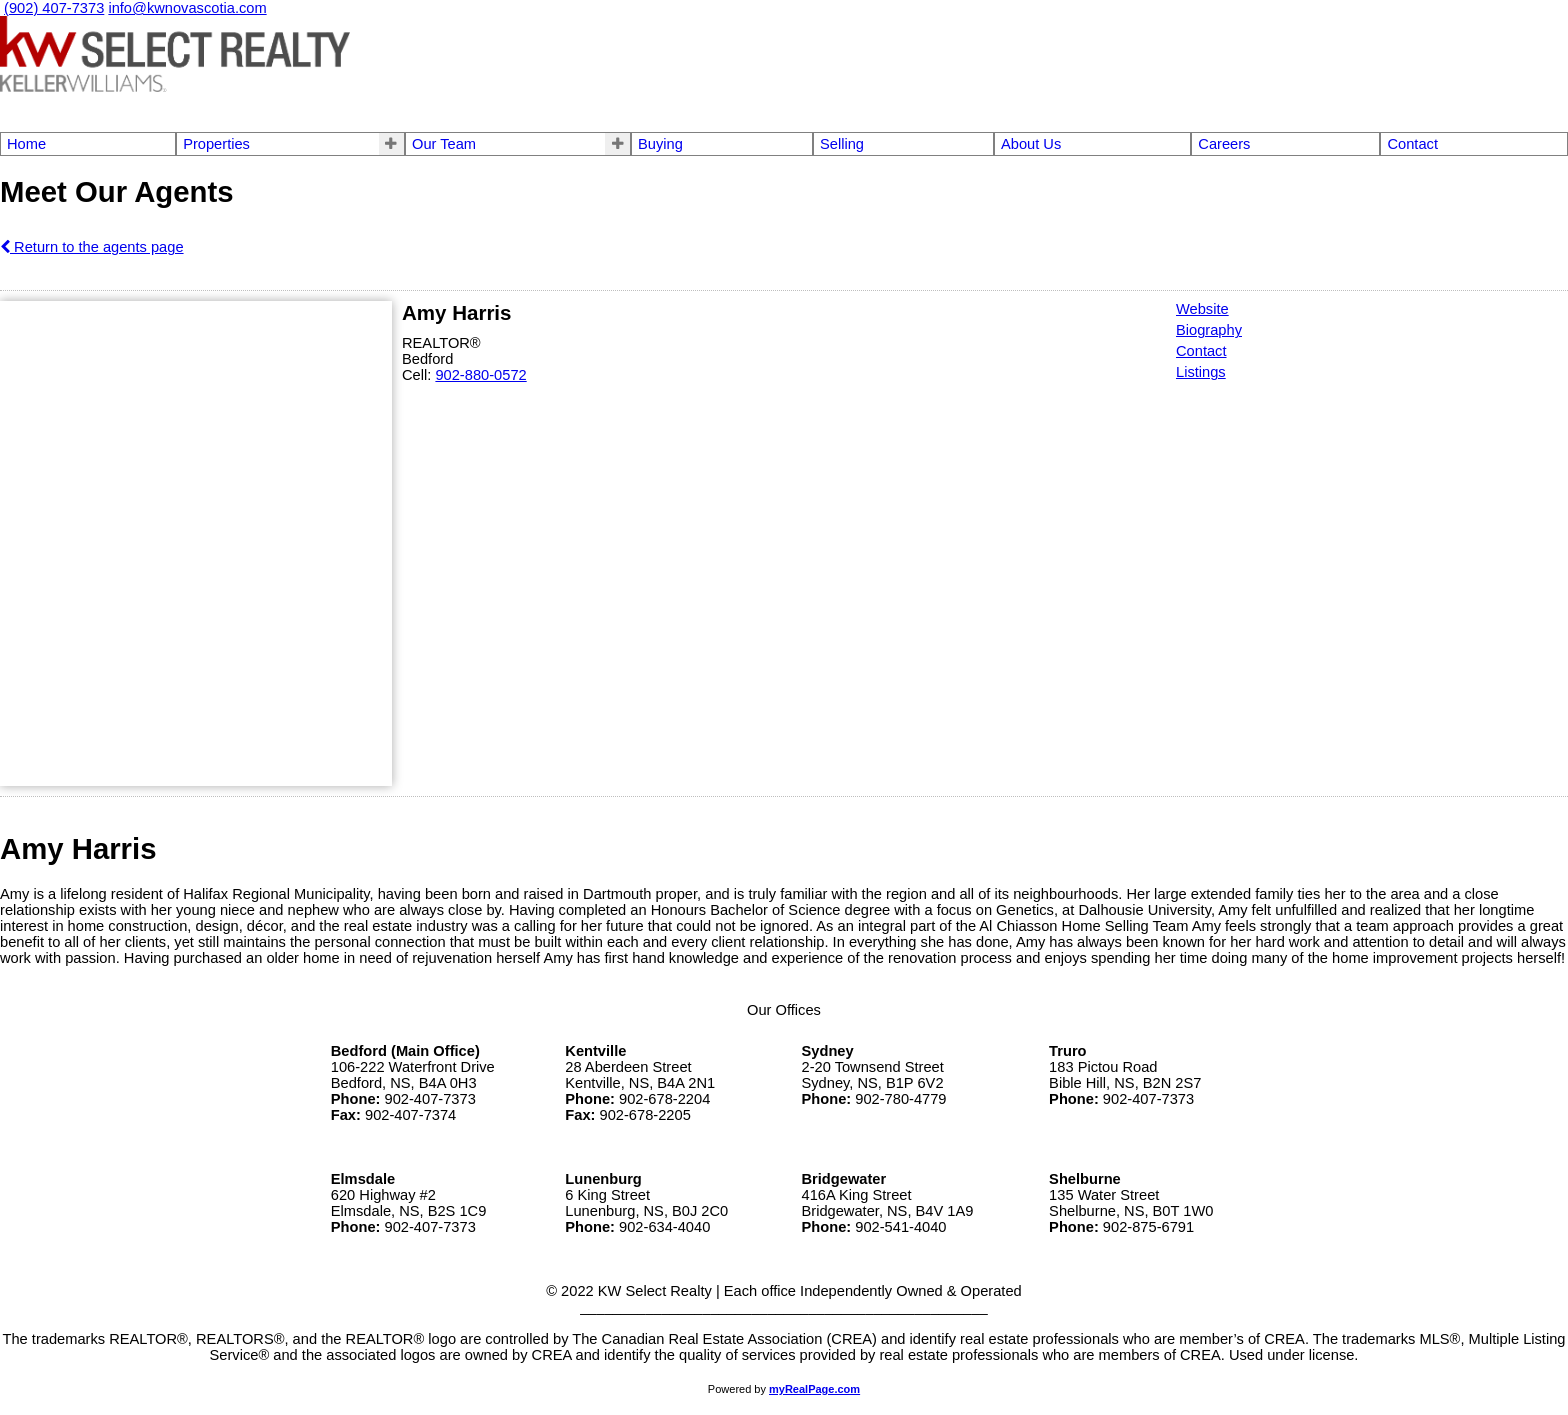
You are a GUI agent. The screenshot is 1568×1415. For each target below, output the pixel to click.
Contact (1412, 144)
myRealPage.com (814, 1389)
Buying (660, 144)
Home (26, 144)
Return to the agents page (92, 247)
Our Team (444, 144)
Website (1202, 309)
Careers (1224, 144)
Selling (842, 144)
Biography (1209, 330)
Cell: (418, 375)
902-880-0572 (480, 375)
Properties (216, 144)
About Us (1031, 144)
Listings (1201, 372)
